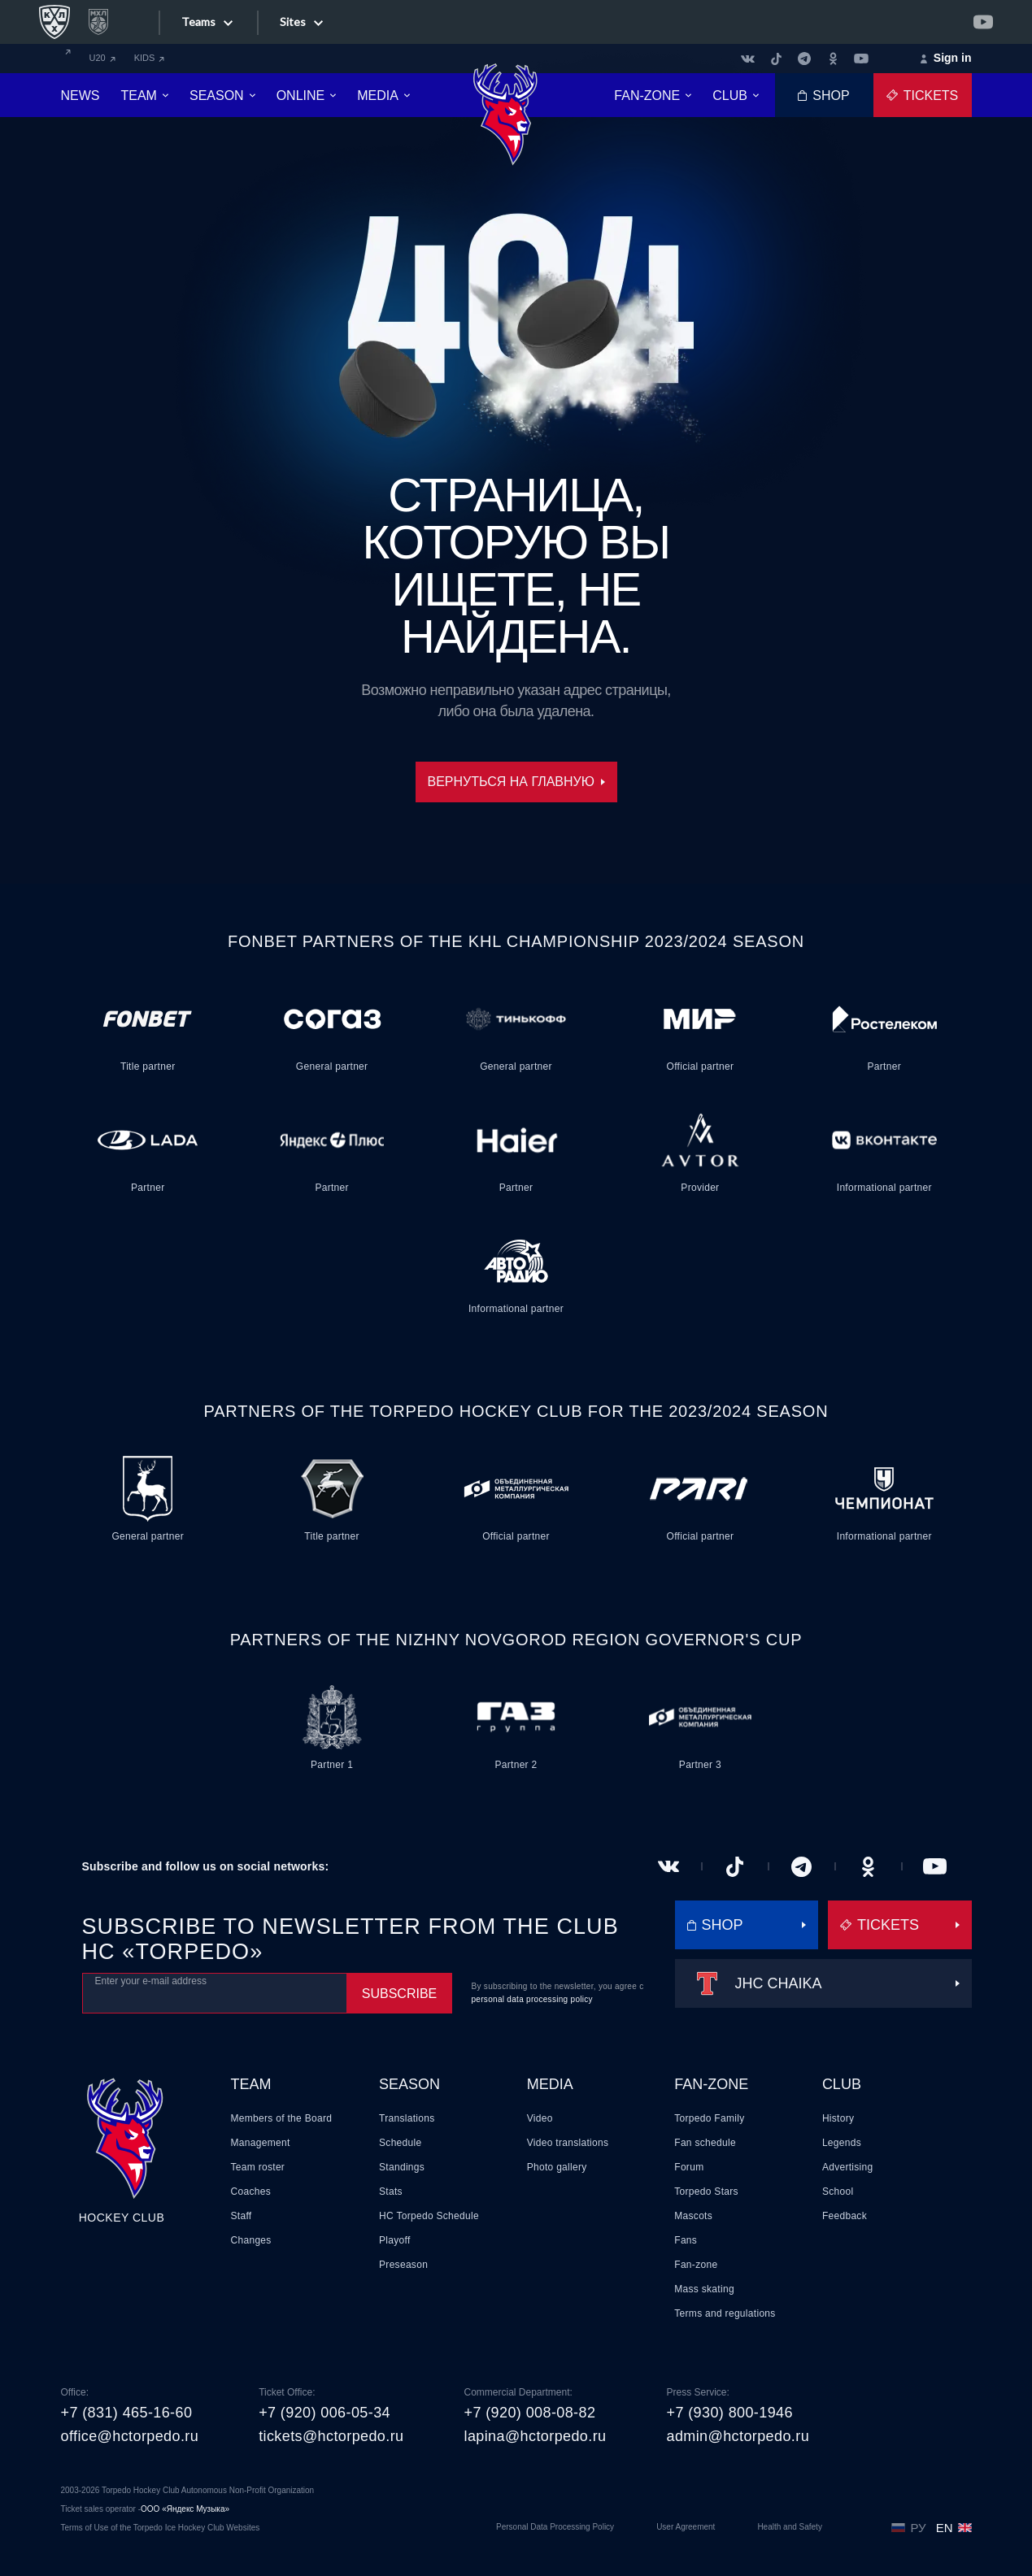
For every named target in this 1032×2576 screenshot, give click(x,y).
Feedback (844, 2216)
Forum (688, 2167)
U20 (102, 58)
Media (550, 2084)
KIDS (149, 58)
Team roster (258, 2167)
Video (540, 2118)
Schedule (400, 2142)
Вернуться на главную (516, 781)
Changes (251, 2240)
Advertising (847, 2167)
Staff (241, 2216)
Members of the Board (282, 2118)
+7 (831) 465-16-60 (127, 2412)
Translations (407, 2118)
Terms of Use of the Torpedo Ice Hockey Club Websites (160, 2527)
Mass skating (704, 2289)
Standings (402, 2167)
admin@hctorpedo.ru (737, 2436)
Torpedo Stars (706, 2191)
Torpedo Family (709, 2118)
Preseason (403, 2264)
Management (260, 2142)
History (838, 2118)
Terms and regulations (724, 2313)
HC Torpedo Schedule (429, 2216)
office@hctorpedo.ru (130, 2436)
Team (251, 2084)
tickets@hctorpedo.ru (331, 2436)
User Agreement (685, 2526)
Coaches (251, 2191)
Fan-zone (711, 2084)
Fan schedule (705, 2142)
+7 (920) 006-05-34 (324, 2412)
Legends (841, 2142)
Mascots (693, 2216)
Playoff (395, 2240)
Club (841, 2084)
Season (409, 2084)
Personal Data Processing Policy (555, 2526)
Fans (685, 2240)
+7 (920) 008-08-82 (530, 2412)
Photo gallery (557, 2167)
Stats (391, 2191)
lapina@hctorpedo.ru (535, 2436)
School (838, 2191)
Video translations (568, 2142)
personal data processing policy (532, 1999)
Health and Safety (789, 2526)
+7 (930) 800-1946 (729, 2412)
